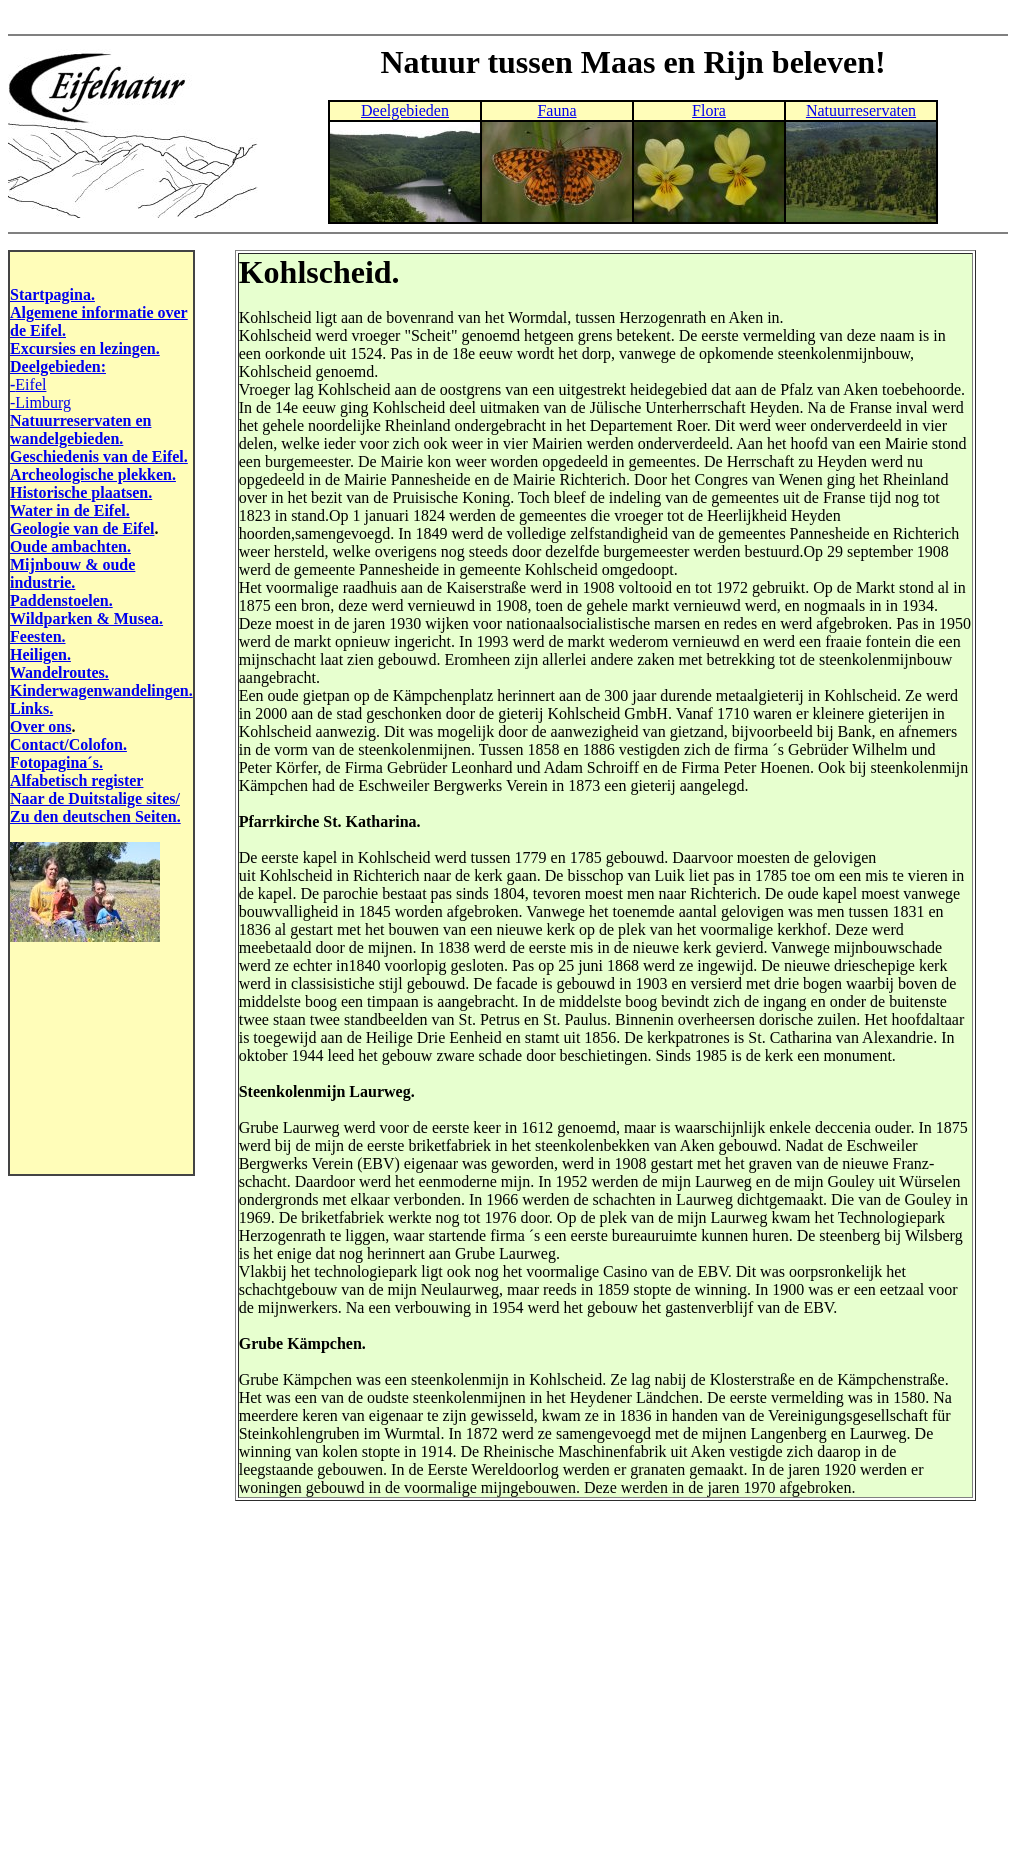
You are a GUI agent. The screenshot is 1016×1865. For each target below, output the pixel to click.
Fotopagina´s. (56, 762)
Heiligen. (40, 654)
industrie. (42, 582)
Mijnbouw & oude (72, 564)
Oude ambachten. (70, 546)
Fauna (556, 110)
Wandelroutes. (59, 672)
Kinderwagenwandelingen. (101, 690)
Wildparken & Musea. (86, 618)
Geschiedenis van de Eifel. (99, 456)
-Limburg (40, 402)
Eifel (30, 384)
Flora (709, 110)
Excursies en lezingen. (85, 348)
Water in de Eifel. (70, 510)
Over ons (40, 726)
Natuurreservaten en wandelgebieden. (80, 429)
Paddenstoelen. (61, 600)
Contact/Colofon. (68, 744)
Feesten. (38, 636)
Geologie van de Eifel (82, 528)
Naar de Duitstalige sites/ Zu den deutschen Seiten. (95, 807)
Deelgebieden (405, 110)
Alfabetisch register (76, 780)
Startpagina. (52, 294)
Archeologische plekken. (93, 474)
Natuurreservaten (861, 110)
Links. (31, 708)
